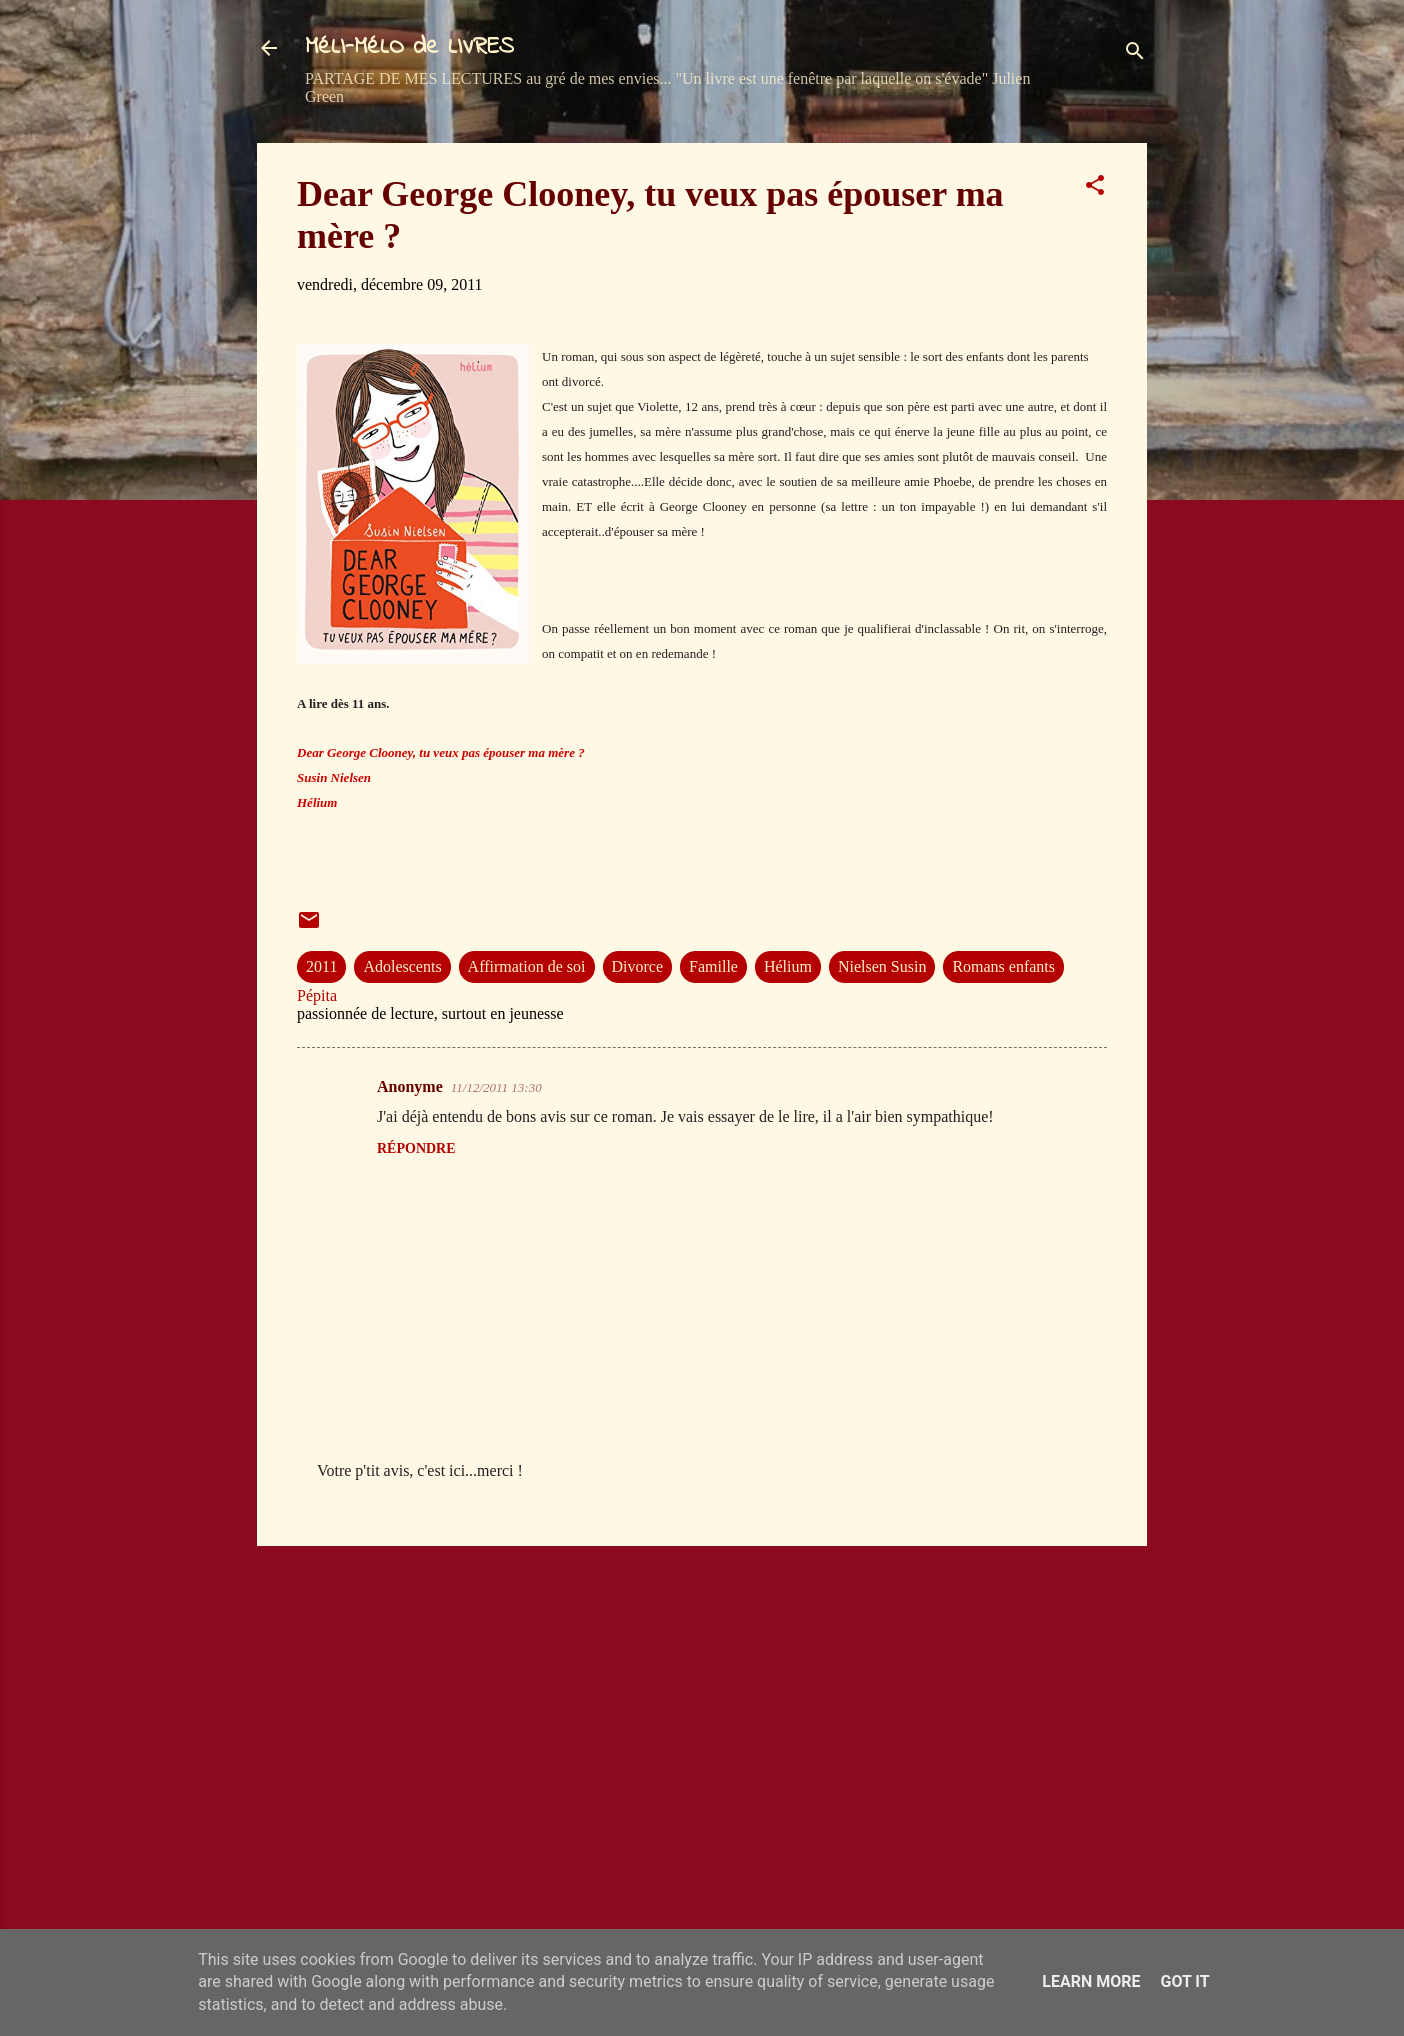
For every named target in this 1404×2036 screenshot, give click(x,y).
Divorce (638, 966)
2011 (321, 966)
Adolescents (402, 966)
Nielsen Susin (882, 966)
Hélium (788, 966)
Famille (713, 966)
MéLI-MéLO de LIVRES (409, 47)
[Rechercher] (1135, 54)
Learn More (1091, 1981)
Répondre (416, 1148)
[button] (1095, 188)
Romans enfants (1003, 966)
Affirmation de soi (527, 966)
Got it (1184, 1981)
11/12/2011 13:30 (496, 1087)
